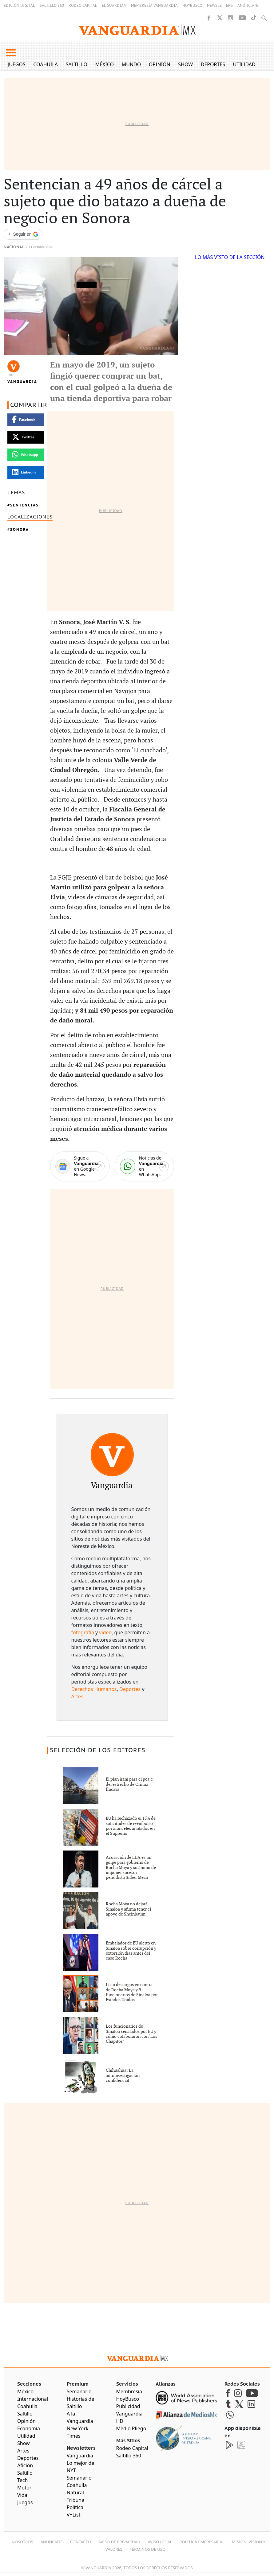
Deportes (213, 64)
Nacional (14, 247)
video (105, 1632)
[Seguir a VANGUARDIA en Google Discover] (23, 234)
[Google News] (79, 1166)
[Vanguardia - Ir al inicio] (137, 29)
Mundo (131, 64)
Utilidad (244, 64)
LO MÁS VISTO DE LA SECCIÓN (230, 257)
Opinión (159, 64)
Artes (77, 1696)
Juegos (17, 64)
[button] (11, 53)
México (104, 64)
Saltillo (76, 64)
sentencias (24, 505)
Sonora (19, 529)
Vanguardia (22, 381)
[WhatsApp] (144, 1166)
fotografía (82, 1632)
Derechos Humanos (94, 1689)
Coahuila (45, 64)
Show (185, 64)
